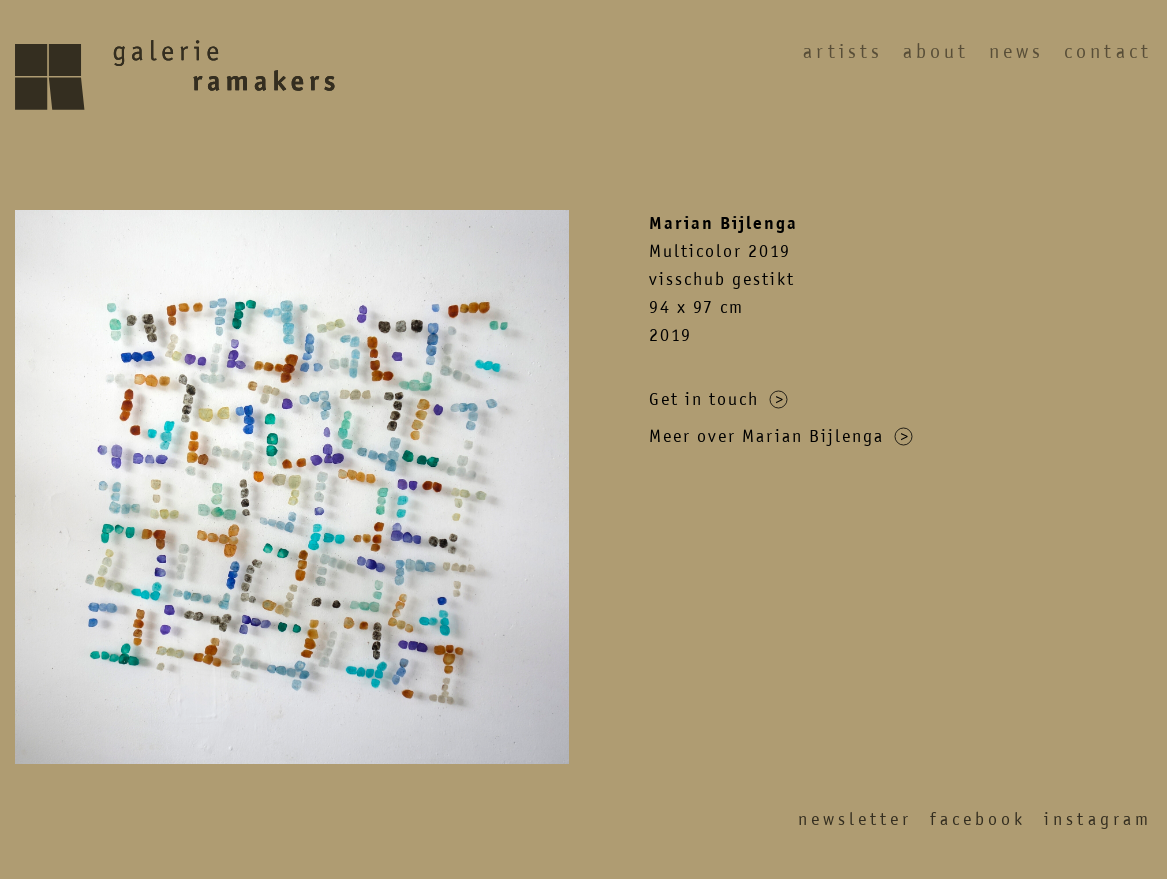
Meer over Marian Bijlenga (781, 436)
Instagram (1098, 819)
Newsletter (855, 819)
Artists (843, 51)
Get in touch (718, 399)
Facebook (978, 819)
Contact (1108, 51)
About (936, 51)
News (1016, 51)
